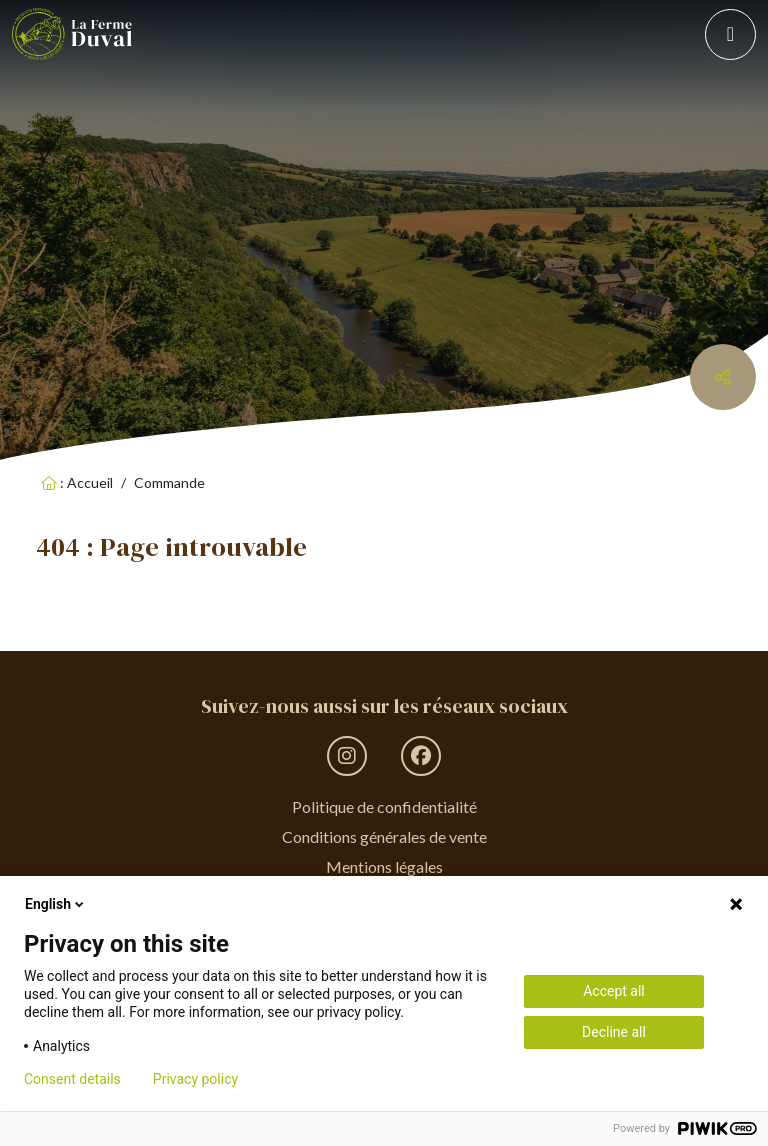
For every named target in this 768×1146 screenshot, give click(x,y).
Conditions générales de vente (384, 836)
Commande (169, 482)
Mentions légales (384, 866)
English (56, 904)
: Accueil (77, 482)
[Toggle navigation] (730, 34)
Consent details (72, 1079)
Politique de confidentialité (384, 806)
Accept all (614, 991)
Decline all (614, 1032)
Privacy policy (195, 1079)
